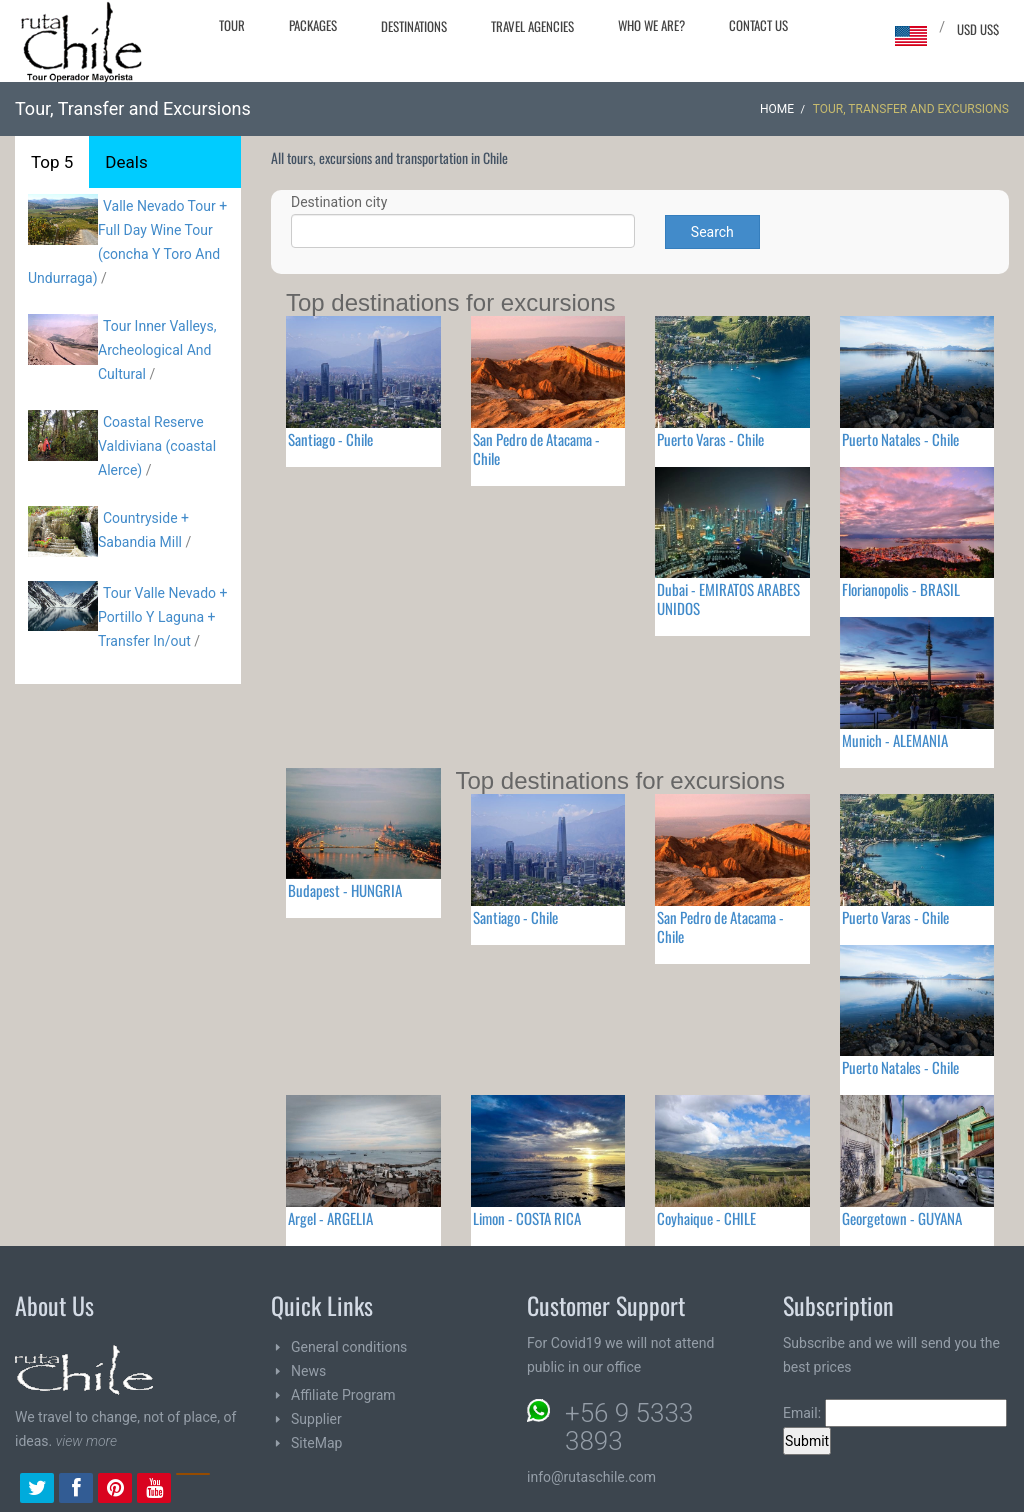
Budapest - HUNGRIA (345, 890)
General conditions (349, 1347)
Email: (895, 1413)
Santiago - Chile (330, 439)
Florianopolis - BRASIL (901, 589)
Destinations (414, 26)
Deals (126, 162)
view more (86, 1441)
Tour (232, 25)
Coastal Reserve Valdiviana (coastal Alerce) (157, 446)
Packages (313, 25)
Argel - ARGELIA (330, 1218)
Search (712, 232)
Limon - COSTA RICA (527, 1218)
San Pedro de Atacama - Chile (536, 448)
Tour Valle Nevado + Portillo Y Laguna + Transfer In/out (162, 617)
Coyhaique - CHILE (706, 1218)
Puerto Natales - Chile (900, 439)
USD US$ (978, 29)
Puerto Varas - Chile (710, 439)
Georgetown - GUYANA (902, 1218)
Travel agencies (532, 26)
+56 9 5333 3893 (629, 1427)
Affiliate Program (343, 1395)
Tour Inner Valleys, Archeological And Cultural (157, 350)
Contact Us (758, 25)
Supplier (316, 1419)
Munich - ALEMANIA (895, 740)
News (308, 1371)
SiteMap (316, 1443)
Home (777, 109)
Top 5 (52, 162)
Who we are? (651, 25)
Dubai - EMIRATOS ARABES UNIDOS (728, 598)
